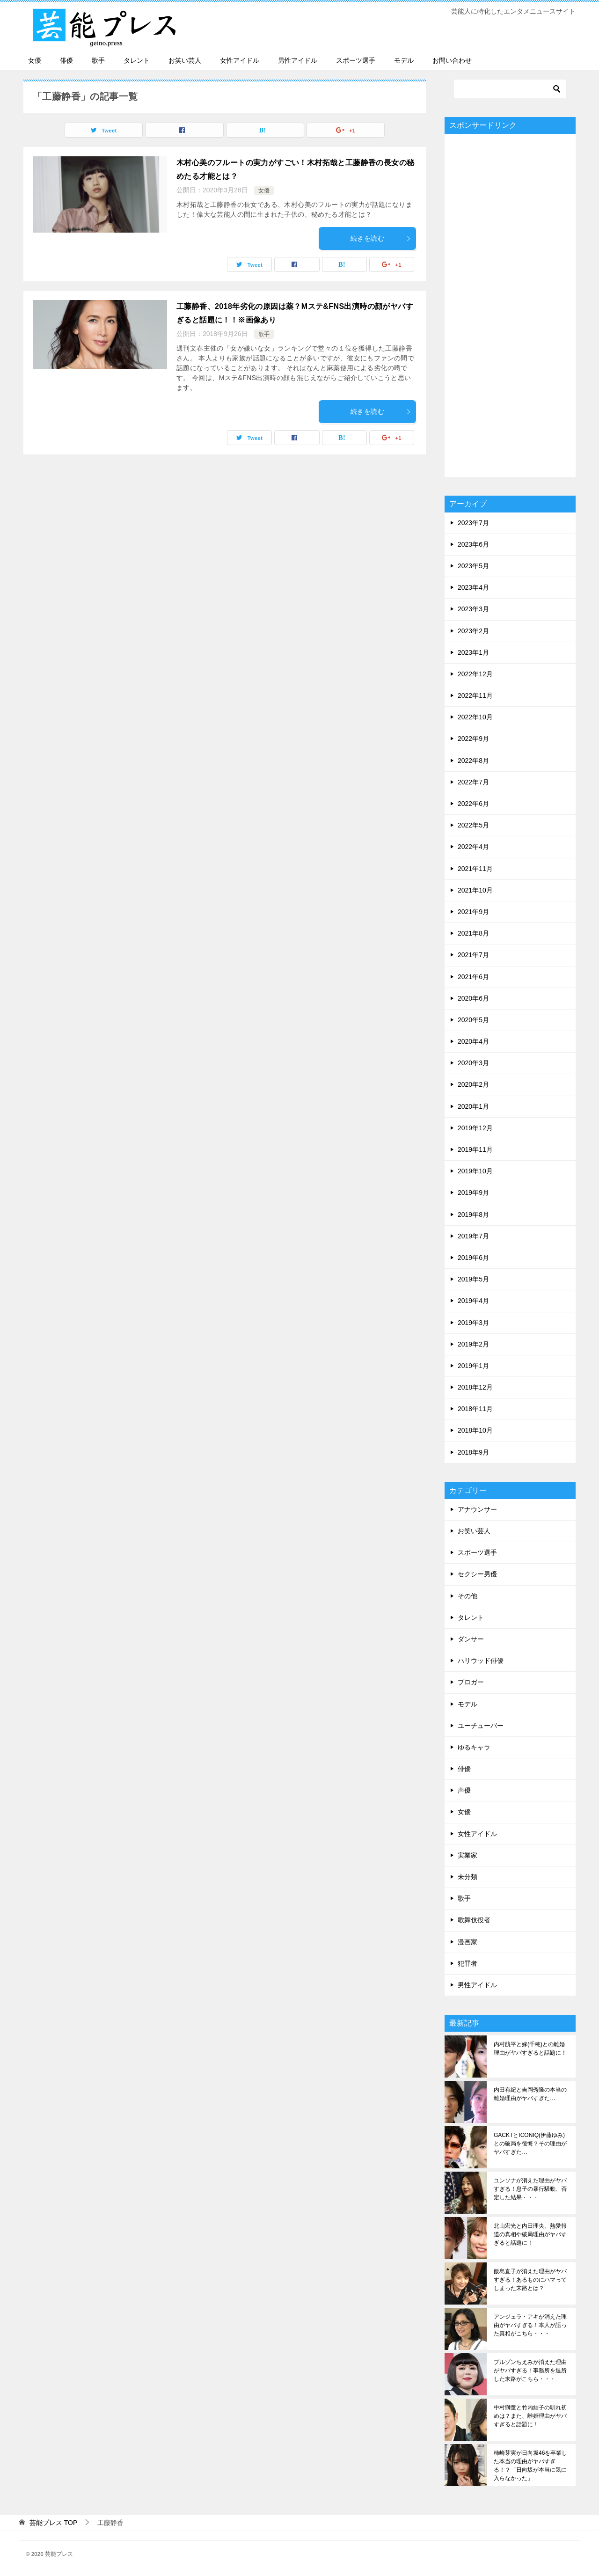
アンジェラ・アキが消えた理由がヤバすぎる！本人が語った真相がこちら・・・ (530, 2325)
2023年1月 (473, 652)
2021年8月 (473, 933)
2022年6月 (473, 803)
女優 (34, 60)
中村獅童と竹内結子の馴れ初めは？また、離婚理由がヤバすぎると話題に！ (530, 2416)
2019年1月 (473, 1365)
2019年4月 (473, 1300)
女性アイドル (239, 60)
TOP (53, 2522)
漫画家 (467, 1942)
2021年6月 (473, 977)
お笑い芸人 (184, 60)
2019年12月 (475, 1128)
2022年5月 (473, 825)
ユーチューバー (481, 1725)
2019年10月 (475, 1171)
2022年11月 (475, 695)
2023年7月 (473, 523)
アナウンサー (477, 1509)
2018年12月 (475, 1387)
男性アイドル (297, 60)
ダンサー (471, 1639)
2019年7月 (473, 1236)
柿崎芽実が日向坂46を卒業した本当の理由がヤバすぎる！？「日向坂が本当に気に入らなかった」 (530, 2465)
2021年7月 (473, 955)
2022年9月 (473, 738)
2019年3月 (473, 1322)
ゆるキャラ (474, 1747)
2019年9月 (473, 1192)
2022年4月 (473, 846)
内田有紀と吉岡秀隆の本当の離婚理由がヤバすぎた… (530, 2093)
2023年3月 (473, 609)
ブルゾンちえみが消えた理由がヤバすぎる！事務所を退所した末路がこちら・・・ (530, 2370)
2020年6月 (473, 998)
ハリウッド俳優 (481, 1660)
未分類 (467, 1877)
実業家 (467, 1855)
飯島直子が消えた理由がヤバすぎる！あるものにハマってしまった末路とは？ (530, 2279)
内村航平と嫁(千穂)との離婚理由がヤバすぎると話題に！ (530, 2048)
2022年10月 (475, 717)
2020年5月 (473, 1020)
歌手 (98, 60)
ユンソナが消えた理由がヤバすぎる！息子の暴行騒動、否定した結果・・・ (530, 2189)
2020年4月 (473, 1041)
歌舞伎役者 (474, 1920)
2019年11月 (475, 1149)
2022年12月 (475, 674)
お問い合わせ (452, 60)
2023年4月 (473, 587)
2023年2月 (473, 631)
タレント (137, 60)
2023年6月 (473, 544)
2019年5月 (473, 1279)
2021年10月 (475, 890)
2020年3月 (473, 1063)
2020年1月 (473, 1106)
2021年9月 (473, 911)
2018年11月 (475, 1408)
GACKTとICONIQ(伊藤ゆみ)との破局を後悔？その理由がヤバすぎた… (530, 2143)
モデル (404, 60)
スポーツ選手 (355, 60)
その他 (467, 1596)
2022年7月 (473, 782)
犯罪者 (467, 1963)
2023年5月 (473, 566)
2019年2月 (473, 1344)
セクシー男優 (477, 1574)
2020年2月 (473, 1084)
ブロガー (471, 1682)
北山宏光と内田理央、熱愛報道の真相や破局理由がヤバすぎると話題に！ (530, 2234)
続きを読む (381, 238)
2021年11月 (475, 868)
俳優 (66, 60)
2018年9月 (473, 1452)
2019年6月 (473, 1257)
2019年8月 (473, 1214)
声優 (464, 1790)
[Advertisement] (510, 305)
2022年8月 (473, 760)
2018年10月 (475, 1430)
